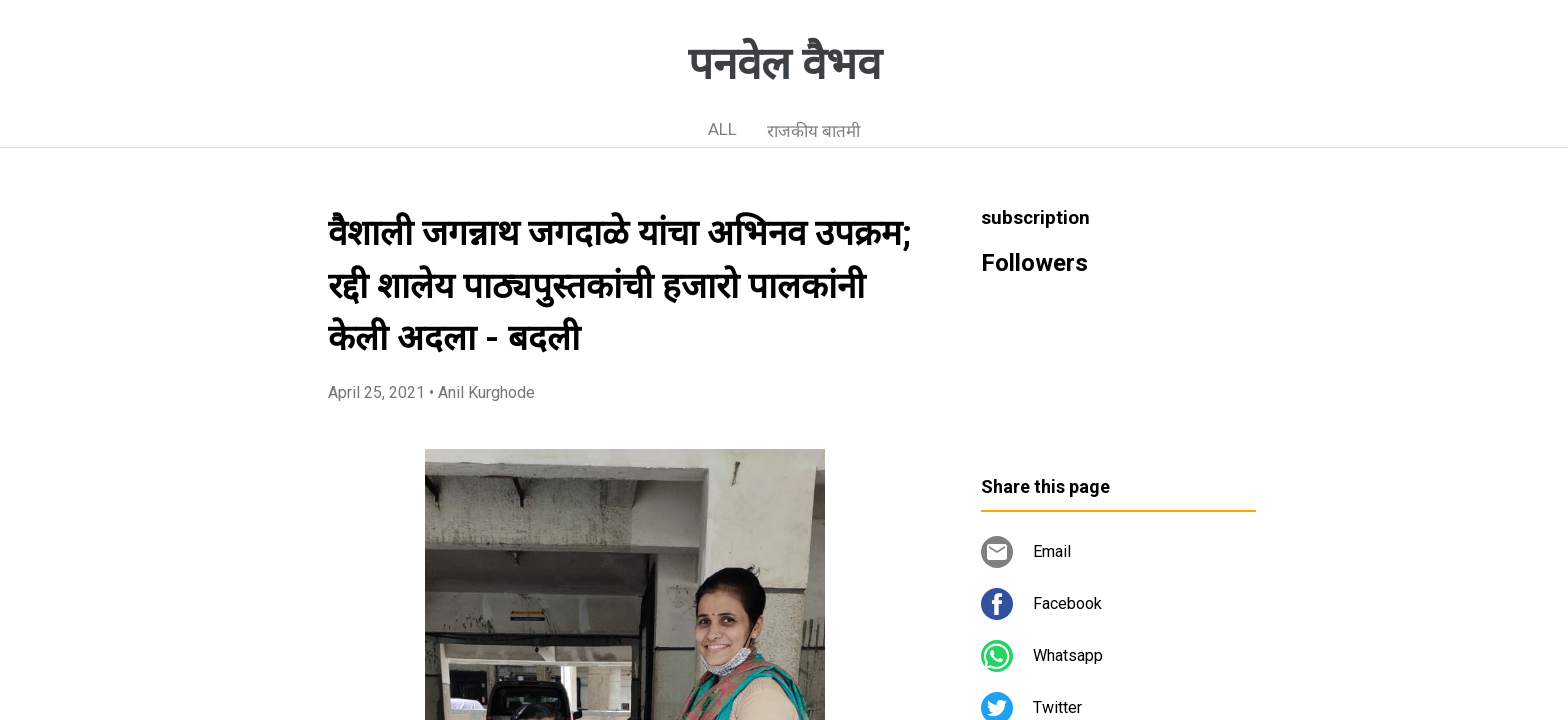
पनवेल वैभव (784, 64)
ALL (722, 129)
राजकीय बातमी (813, 131)
